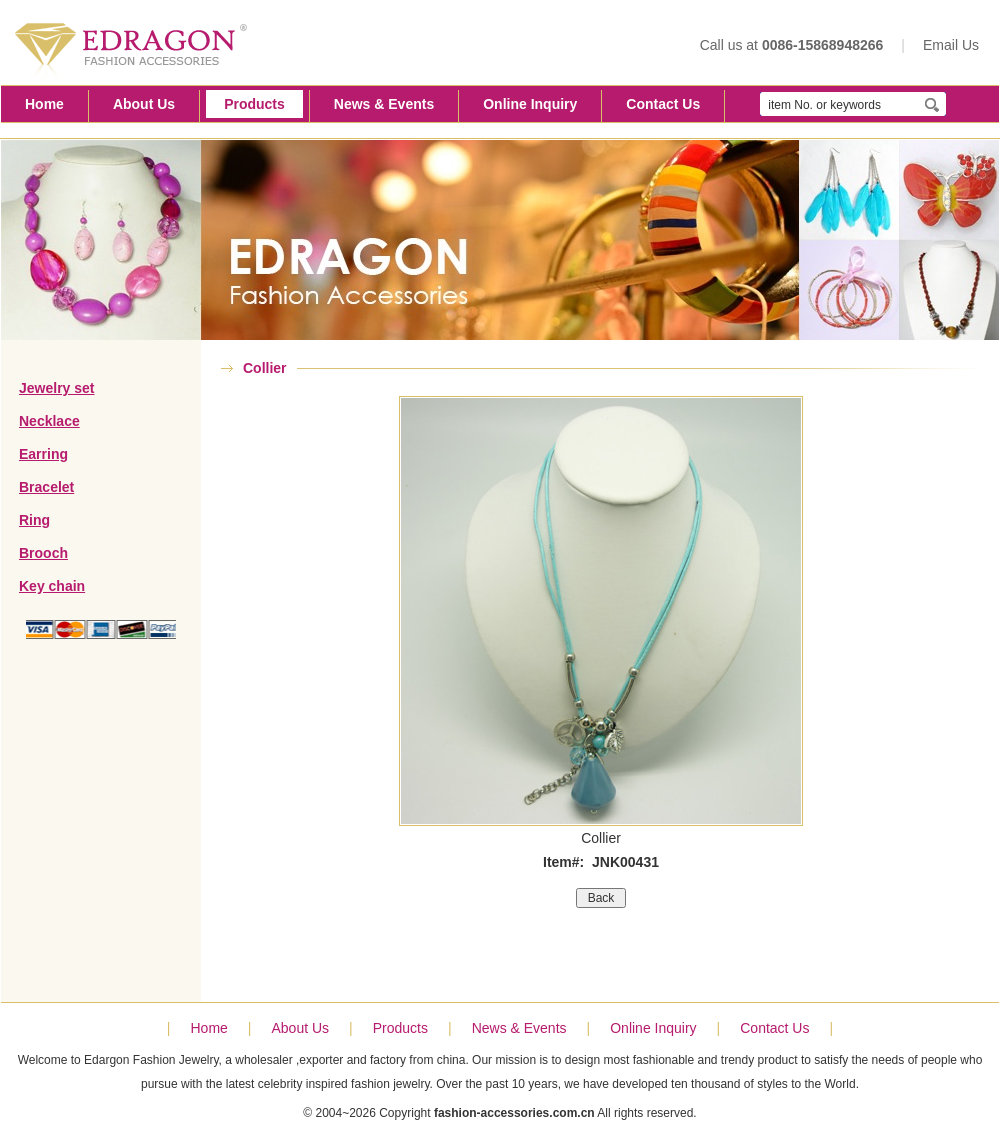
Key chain (52, 586)
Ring (34, 520)
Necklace (49, 421)
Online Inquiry (530, 104)
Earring (43, 454)
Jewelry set (57, 388)
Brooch (43, 553)
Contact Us (663, 104)
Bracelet (46, 487)
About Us (144, 104)
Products (254, 104)
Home (44, 104)
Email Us (951, 45)
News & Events (384, 104)
